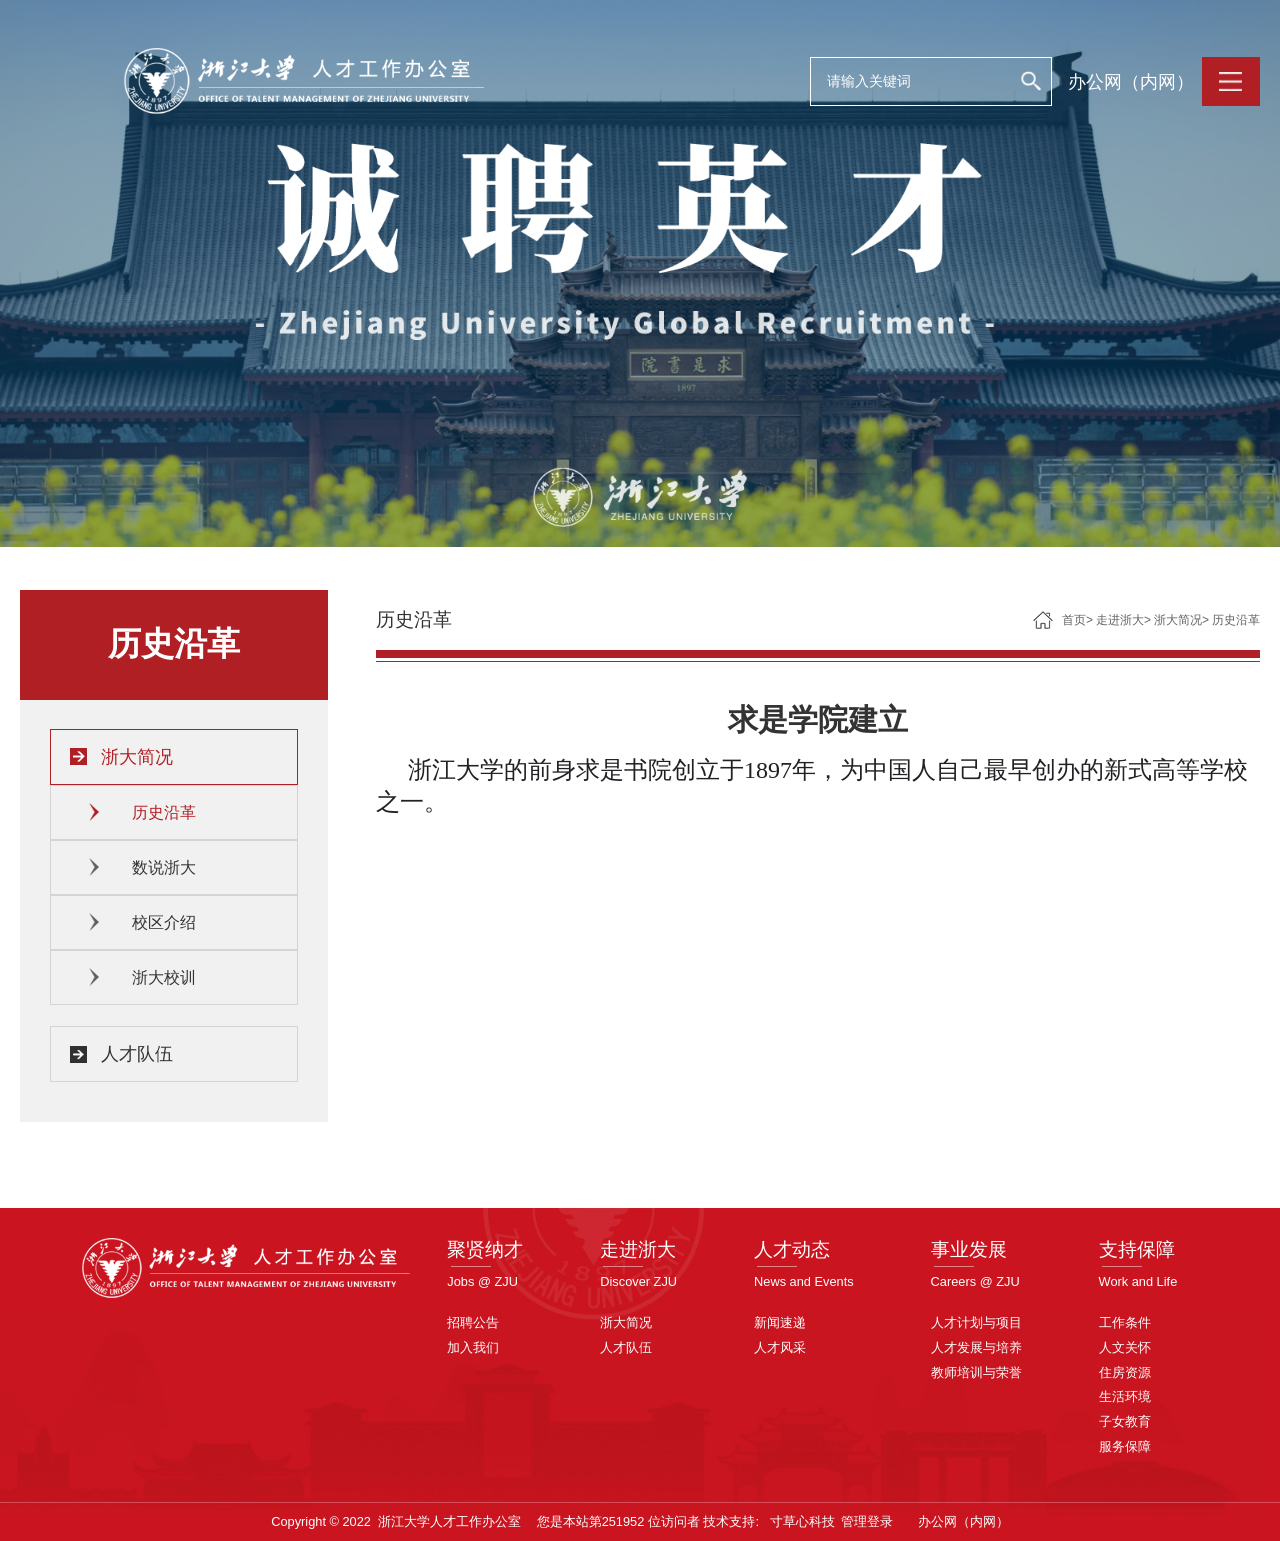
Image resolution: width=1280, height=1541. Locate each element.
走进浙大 (1120, 620)
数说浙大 (164, 867)
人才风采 (780, 1347)
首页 (1074, 620)
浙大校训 (164, 977)
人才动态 (792, 1249)
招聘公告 (473, 1322)
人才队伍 (137, 1054)
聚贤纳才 (485, 1249)
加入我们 (473, 1347)
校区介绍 (164, 922)
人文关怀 (1125, 1347)
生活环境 (1125, 1396)
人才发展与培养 (976, 1347)
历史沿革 (164, 812)
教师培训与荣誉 (976, 1372)
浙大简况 (137, 757)
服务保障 (1125, 1446)
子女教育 (1125, 1421)
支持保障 (1137, 1249)
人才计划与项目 (976, 1322)
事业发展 (969, 1249)
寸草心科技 (802, 1521)
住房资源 (1125, 1372)
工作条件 (1125, 1322)
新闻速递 (780, 1322)
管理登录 (867, 1521)
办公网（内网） (1131, 82)
